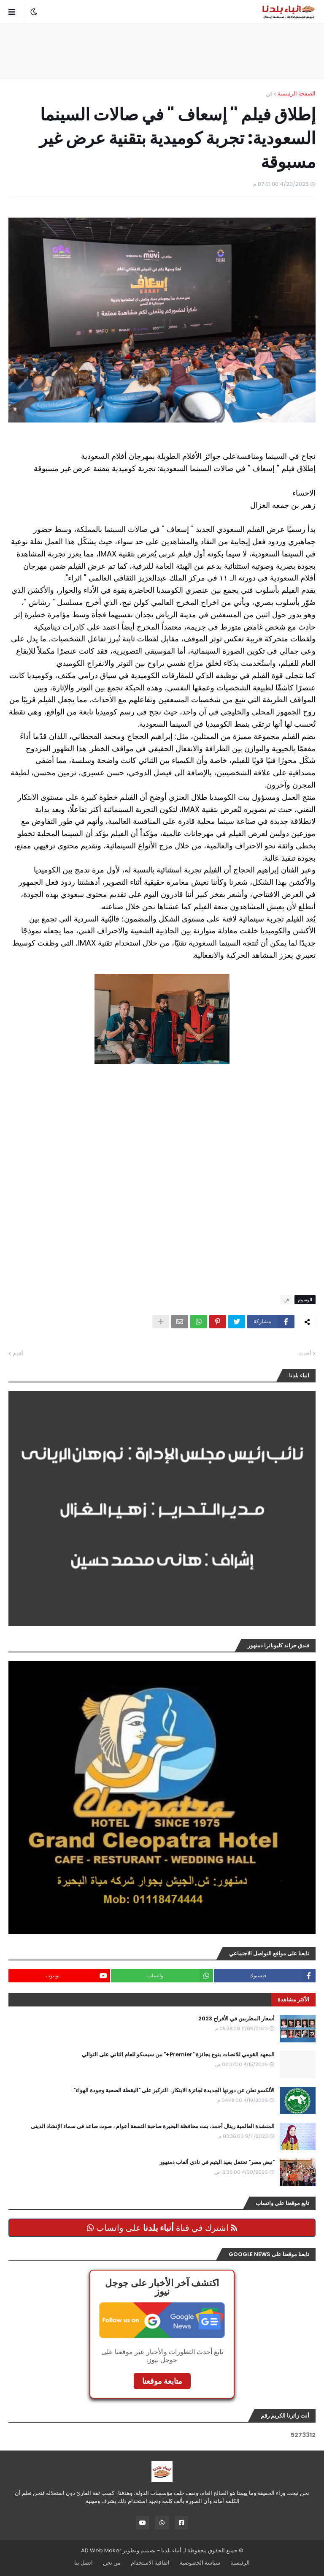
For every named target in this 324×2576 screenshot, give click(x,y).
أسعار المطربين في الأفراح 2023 (236, 2019)
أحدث (304, 1353)
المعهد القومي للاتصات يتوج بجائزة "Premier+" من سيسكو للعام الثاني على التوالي (178, 2054)
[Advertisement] (162, 51)
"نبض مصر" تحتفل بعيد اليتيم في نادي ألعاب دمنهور (217, 2162)
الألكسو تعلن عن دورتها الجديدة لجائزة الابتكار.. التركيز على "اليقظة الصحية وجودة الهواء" (174, 2090)
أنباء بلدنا (171, 2550)
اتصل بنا (83, 2563)
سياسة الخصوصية (200, 2563)
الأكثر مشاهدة (293, 1999)
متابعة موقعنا (162, 2381)
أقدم (18, 1353)
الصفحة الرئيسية (297, 94)
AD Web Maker (101, 2550)
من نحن (112, 2563)
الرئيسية (240, 2563)
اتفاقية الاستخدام (150, 2563)
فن (269, 94)
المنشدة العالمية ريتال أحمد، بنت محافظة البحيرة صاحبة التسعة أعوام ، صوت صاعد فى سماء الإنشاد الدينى (153, 2126)
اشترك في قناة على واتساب (162, 2228)
